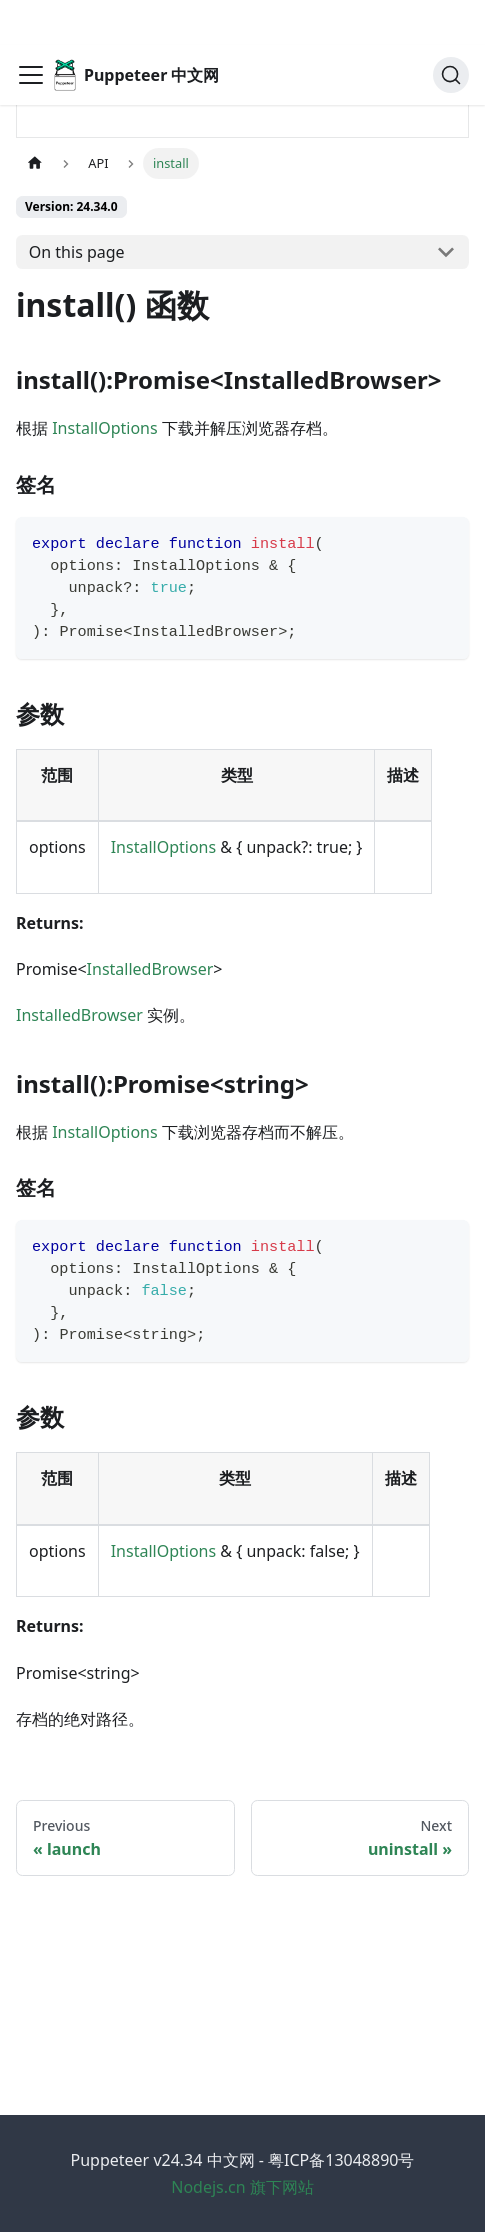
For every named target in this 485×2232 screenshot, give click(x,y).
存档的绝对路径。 (80, 1719)
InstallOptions (104, 428)
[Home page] (35, 163)
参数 (52, 714)
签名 (46, 484)
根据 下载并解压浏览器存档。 (177, 428)
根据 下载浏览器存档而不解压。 (185, 1132)
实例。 (105, 1015)
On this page (77, 252)
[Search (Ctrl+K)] (451, 30)
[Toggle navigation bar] (31, 30)
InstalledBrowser (150, 969)
